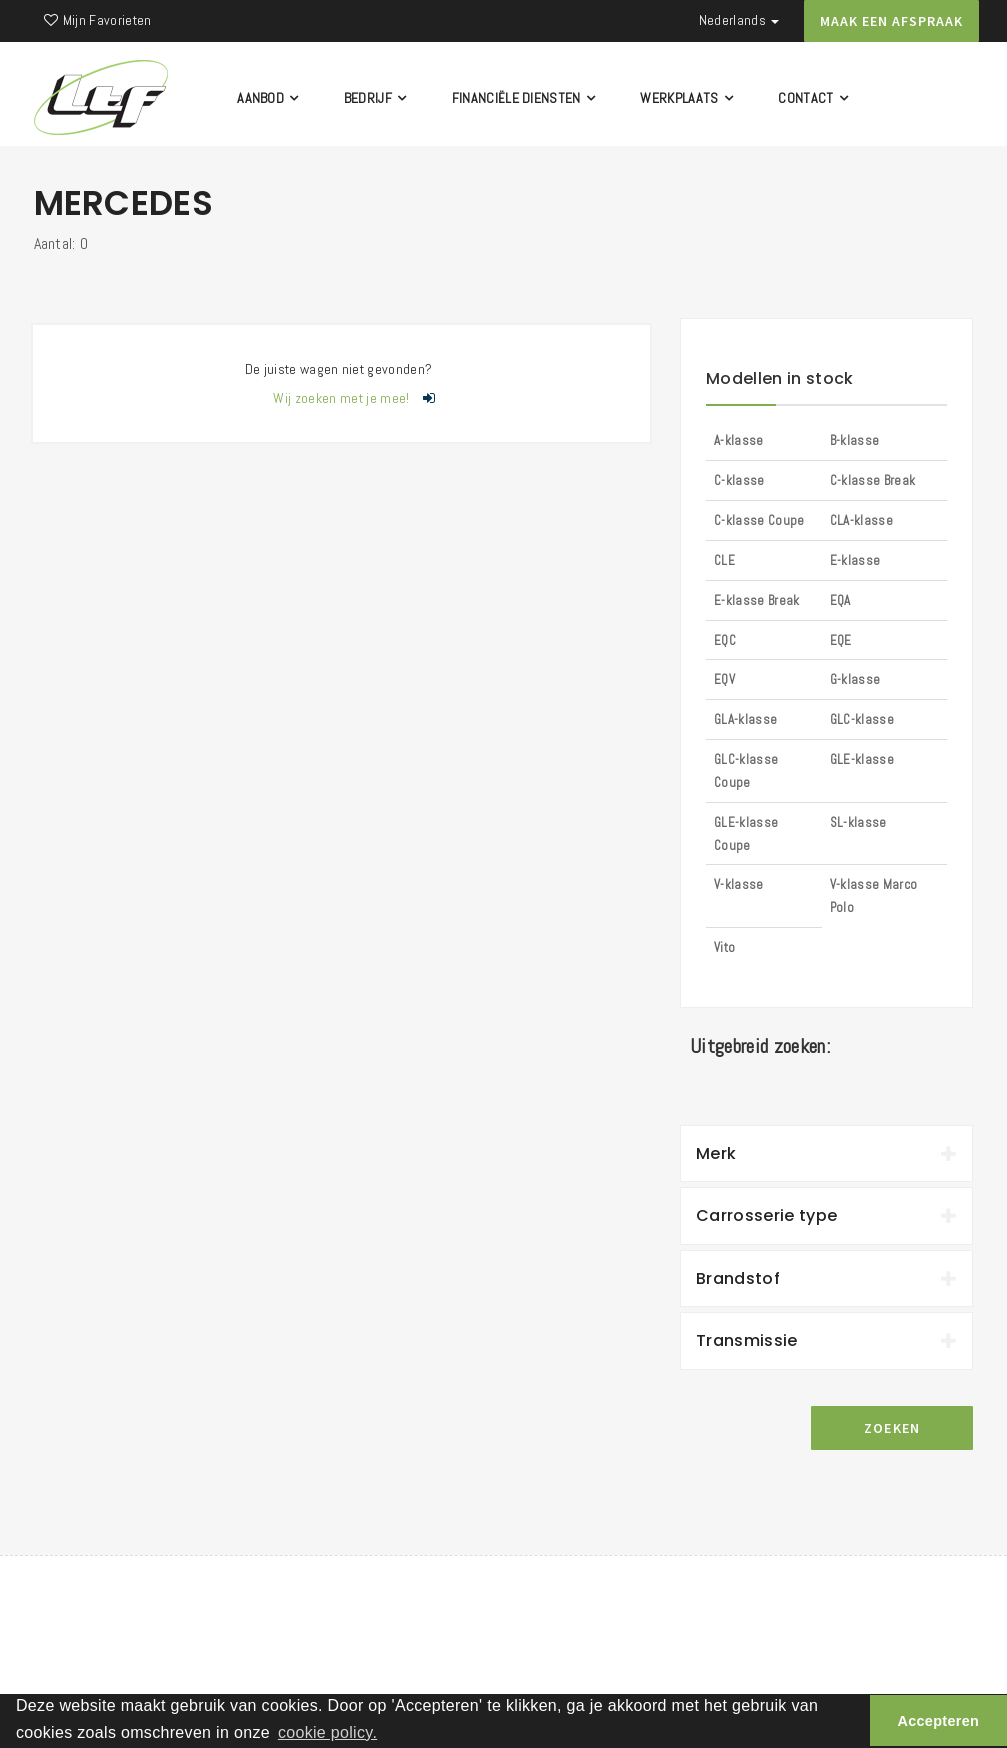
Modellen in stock (779, 378)
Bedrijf (376, 98)
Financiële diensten (525, 98)
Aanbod (270, 98)
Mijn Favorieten (98, 20)
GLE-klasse (862, 759)
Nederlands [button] (739, 20)
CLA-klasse (861, 520)
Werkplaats (688, 98)
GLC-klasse (862, 719)
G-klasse (855, 679)
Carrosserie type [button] (826, 1215)
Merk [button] (826, 1153)
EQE (841, 640)
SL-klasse (858, 822)
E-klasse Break (756, 600)
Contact (815, 98)
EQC (725, 640)
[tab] (826, 1154)
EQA (840, 600)
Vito (724, 947)
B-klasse (855, 440)
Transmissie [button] (826, 1340)
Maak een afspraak (891, 21)
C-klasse (739, 480)
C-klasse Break (872, 480)
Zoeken (892, 1428)
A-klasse (739, 440)
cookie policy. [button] (327, 1732)
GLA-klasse (745, 719)
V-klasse (739, 884)
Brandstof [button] (826, 1278)
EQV (724, 679)
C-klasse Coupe (759, 520)
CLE (724, 560)
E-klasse (855, 560)
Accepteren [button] (939, 1721)
